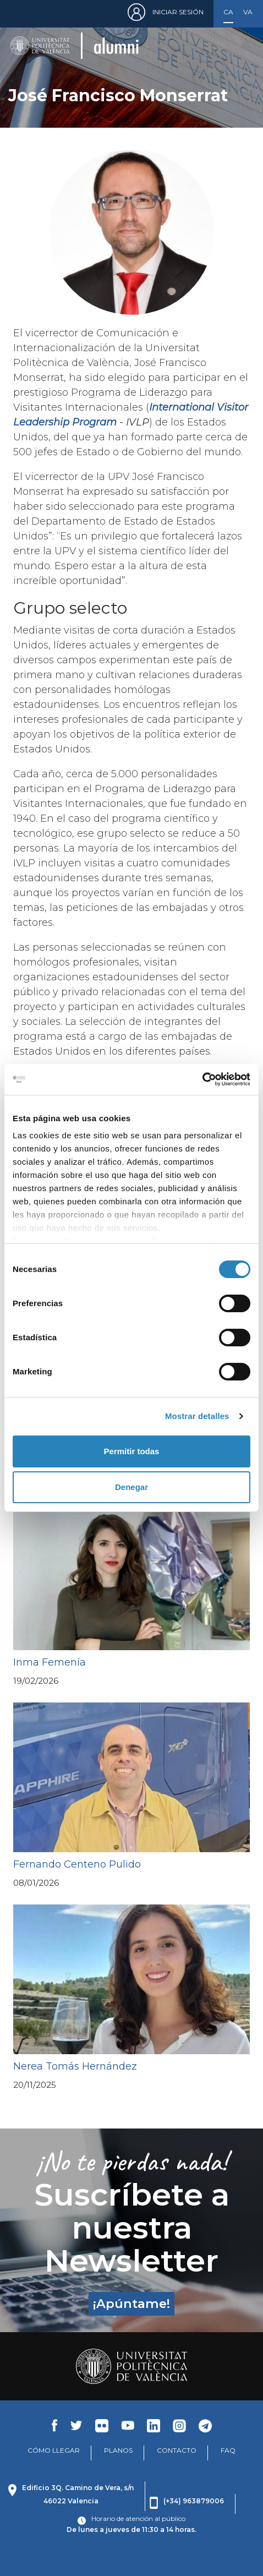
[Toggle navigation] (238, 45)
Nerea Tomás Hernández (75, 2066)
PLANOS (118, 2450)
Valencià (248, 12)
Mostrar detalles (197, 1416)
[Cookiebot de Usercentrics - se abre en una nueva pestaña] (202, 1079)
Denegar (131, 1487)
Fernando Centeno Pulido (77, 1864)
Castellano (228, 12)
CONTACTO (176, 2450)
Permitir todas (132, 1451)
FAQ (228, 2450)
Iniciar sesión (178, 12)
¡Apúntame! (131, 2303)
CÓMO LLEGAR (54, 2450)
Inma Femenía (49, 1662)
